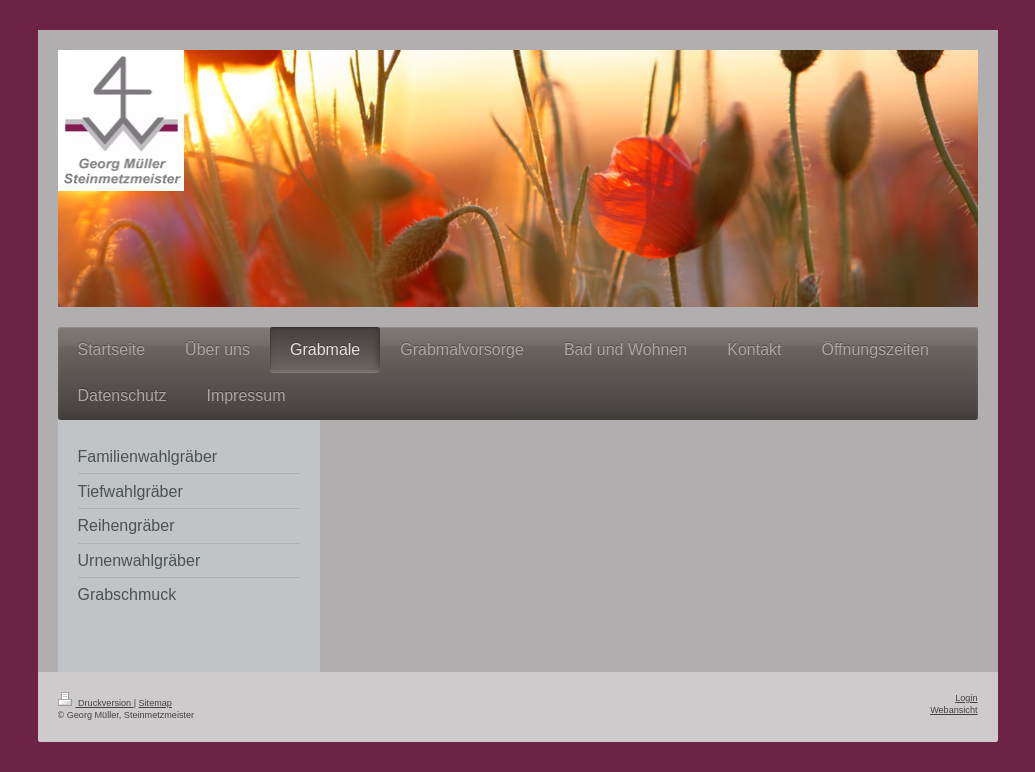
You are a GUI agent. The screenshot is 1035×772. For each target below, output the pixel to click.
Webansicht (953, 710)
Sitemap (155, 703)
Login (966, 698)
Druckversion (96, 703)
